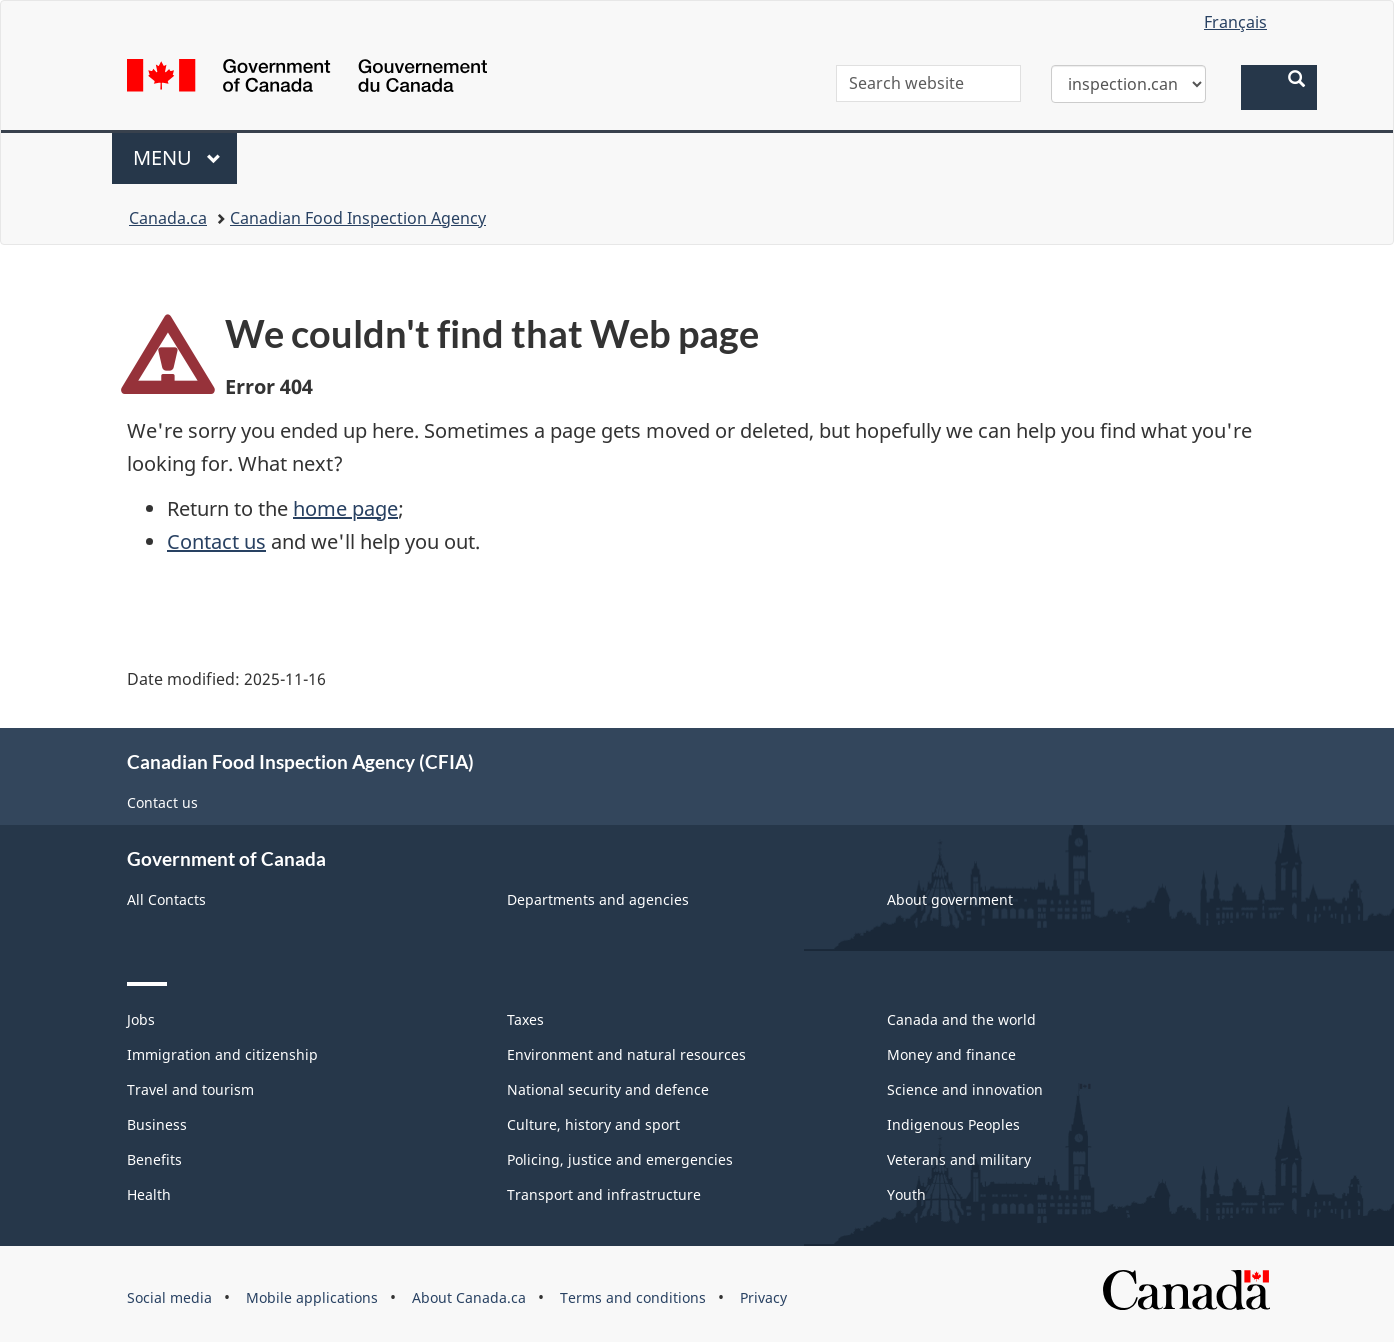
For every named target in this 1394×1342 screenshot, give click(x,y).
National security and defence (608, 1089)
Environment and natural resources (626, 1054)
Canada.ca (168, 218)
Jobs (141, 1019)
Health (149, 1194)
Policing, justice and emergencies (620, 1159)
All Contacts (166, 899)
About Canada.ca (469, 1297)
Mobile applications (312, 1297)
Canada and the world (961, 1019)
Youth (906, 1194)
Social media (169, 1297)
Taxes (525, 1019)
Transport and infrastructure (604, 1194)
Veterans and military (959, 1159)
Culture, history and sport (593, 1124)
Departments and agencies (598, 899)
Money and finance (951, 1054)
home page (345, 508)
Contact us (216, 541)
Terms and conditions (633, 1297)
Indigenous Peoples (953, 1124)
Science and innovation (965, 1089)
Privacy (763, 1297)
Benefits (154, 1159)
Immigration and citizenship (222, 1054)
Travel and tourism (190, 1089)
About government (950, 899)
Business (157, 1124)
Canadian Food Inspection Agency (358, 218)
